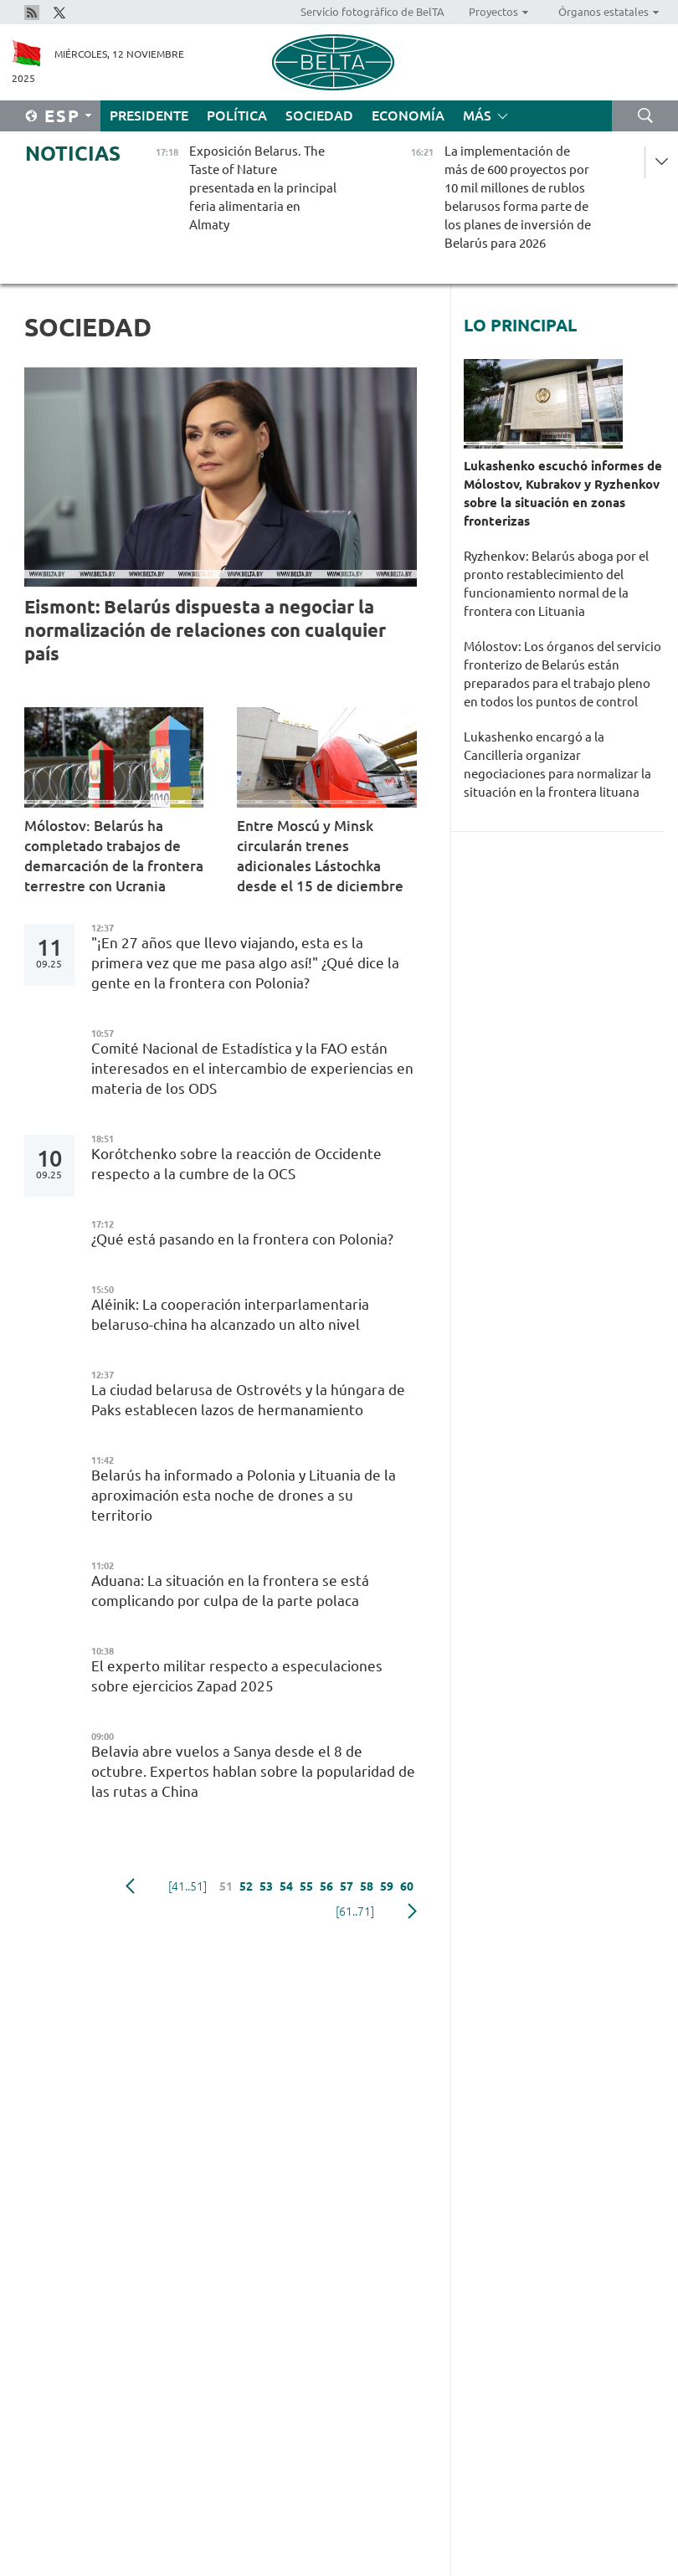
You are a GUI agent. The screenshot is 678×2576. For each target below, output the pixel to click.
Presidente (149, 115)
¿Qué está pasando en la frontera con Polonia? (242, 1239)
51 (226, 1886)
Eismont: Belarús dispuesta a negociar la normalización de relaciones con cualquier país (205, 630)
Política (237, 115)
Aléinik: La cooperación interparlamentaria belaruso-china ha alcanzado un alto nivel (230, 1314)
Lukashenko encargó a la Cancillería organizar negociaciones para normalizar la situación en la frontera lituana (557, 764)
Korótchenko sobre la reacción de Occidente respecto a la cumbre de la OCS (236, 1164)
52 (246, 1886)
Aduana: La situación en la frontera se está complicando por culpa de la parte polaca (230, 1591)
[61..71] (355, 1911)
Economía (408, 115)
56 (326, 1886)
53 (266, 1886)
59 (386, 1886)
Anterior (130, 1886)
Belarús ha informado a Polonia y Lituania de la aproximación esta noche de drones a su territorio (243, 1495)
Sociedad (319, 115)
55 (306, 1886)
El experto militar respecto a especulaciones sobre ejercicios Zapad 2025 (237, 1676)
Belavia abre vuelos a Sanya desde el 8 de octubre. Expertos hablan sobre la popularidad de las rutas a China (253, 1771)
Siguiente (412, 1911)
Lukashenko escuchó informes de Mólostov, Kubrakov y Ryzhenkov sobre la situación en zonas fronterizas (563, 493)
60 (406, 1886)
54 (286, 1886)
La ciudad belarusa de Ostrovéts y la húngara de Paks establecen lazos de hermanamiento (248, 1400)
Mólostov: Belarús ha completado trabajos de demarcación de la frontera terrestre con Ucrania (113, 856)
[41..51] (187, 1886)
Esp (62, 116)
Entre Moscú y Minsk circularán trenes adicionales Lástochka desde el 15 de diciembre (320, 856)
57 (346, 1886)
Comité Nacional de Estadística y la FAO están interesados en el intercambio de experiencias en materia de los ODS (252, 1068)
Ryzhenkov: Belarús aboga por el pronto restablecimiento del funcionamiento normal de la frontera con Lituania (556, 583)
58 (366, 1886)
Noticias (73, 153)
